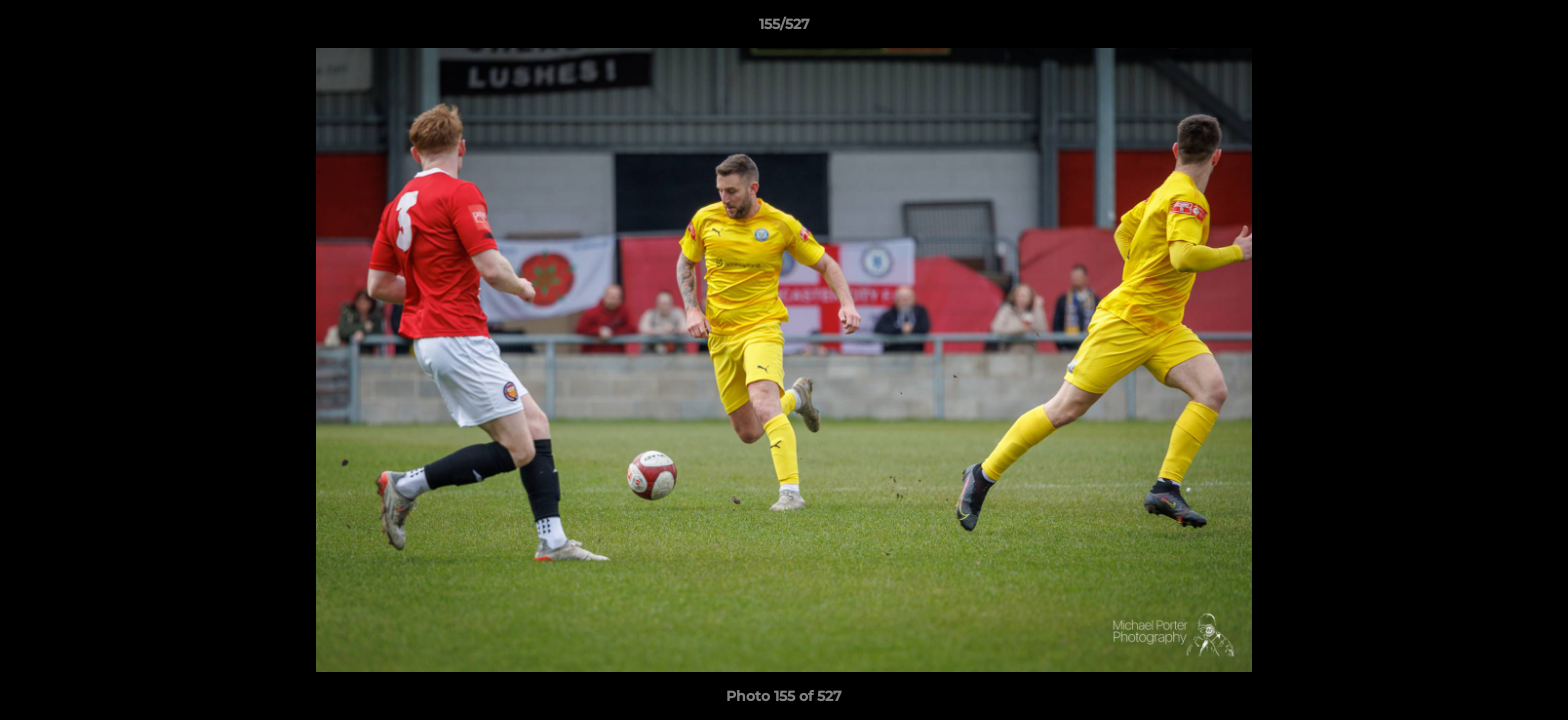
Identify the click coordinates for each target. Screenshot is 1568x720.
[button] (1532, 29)
